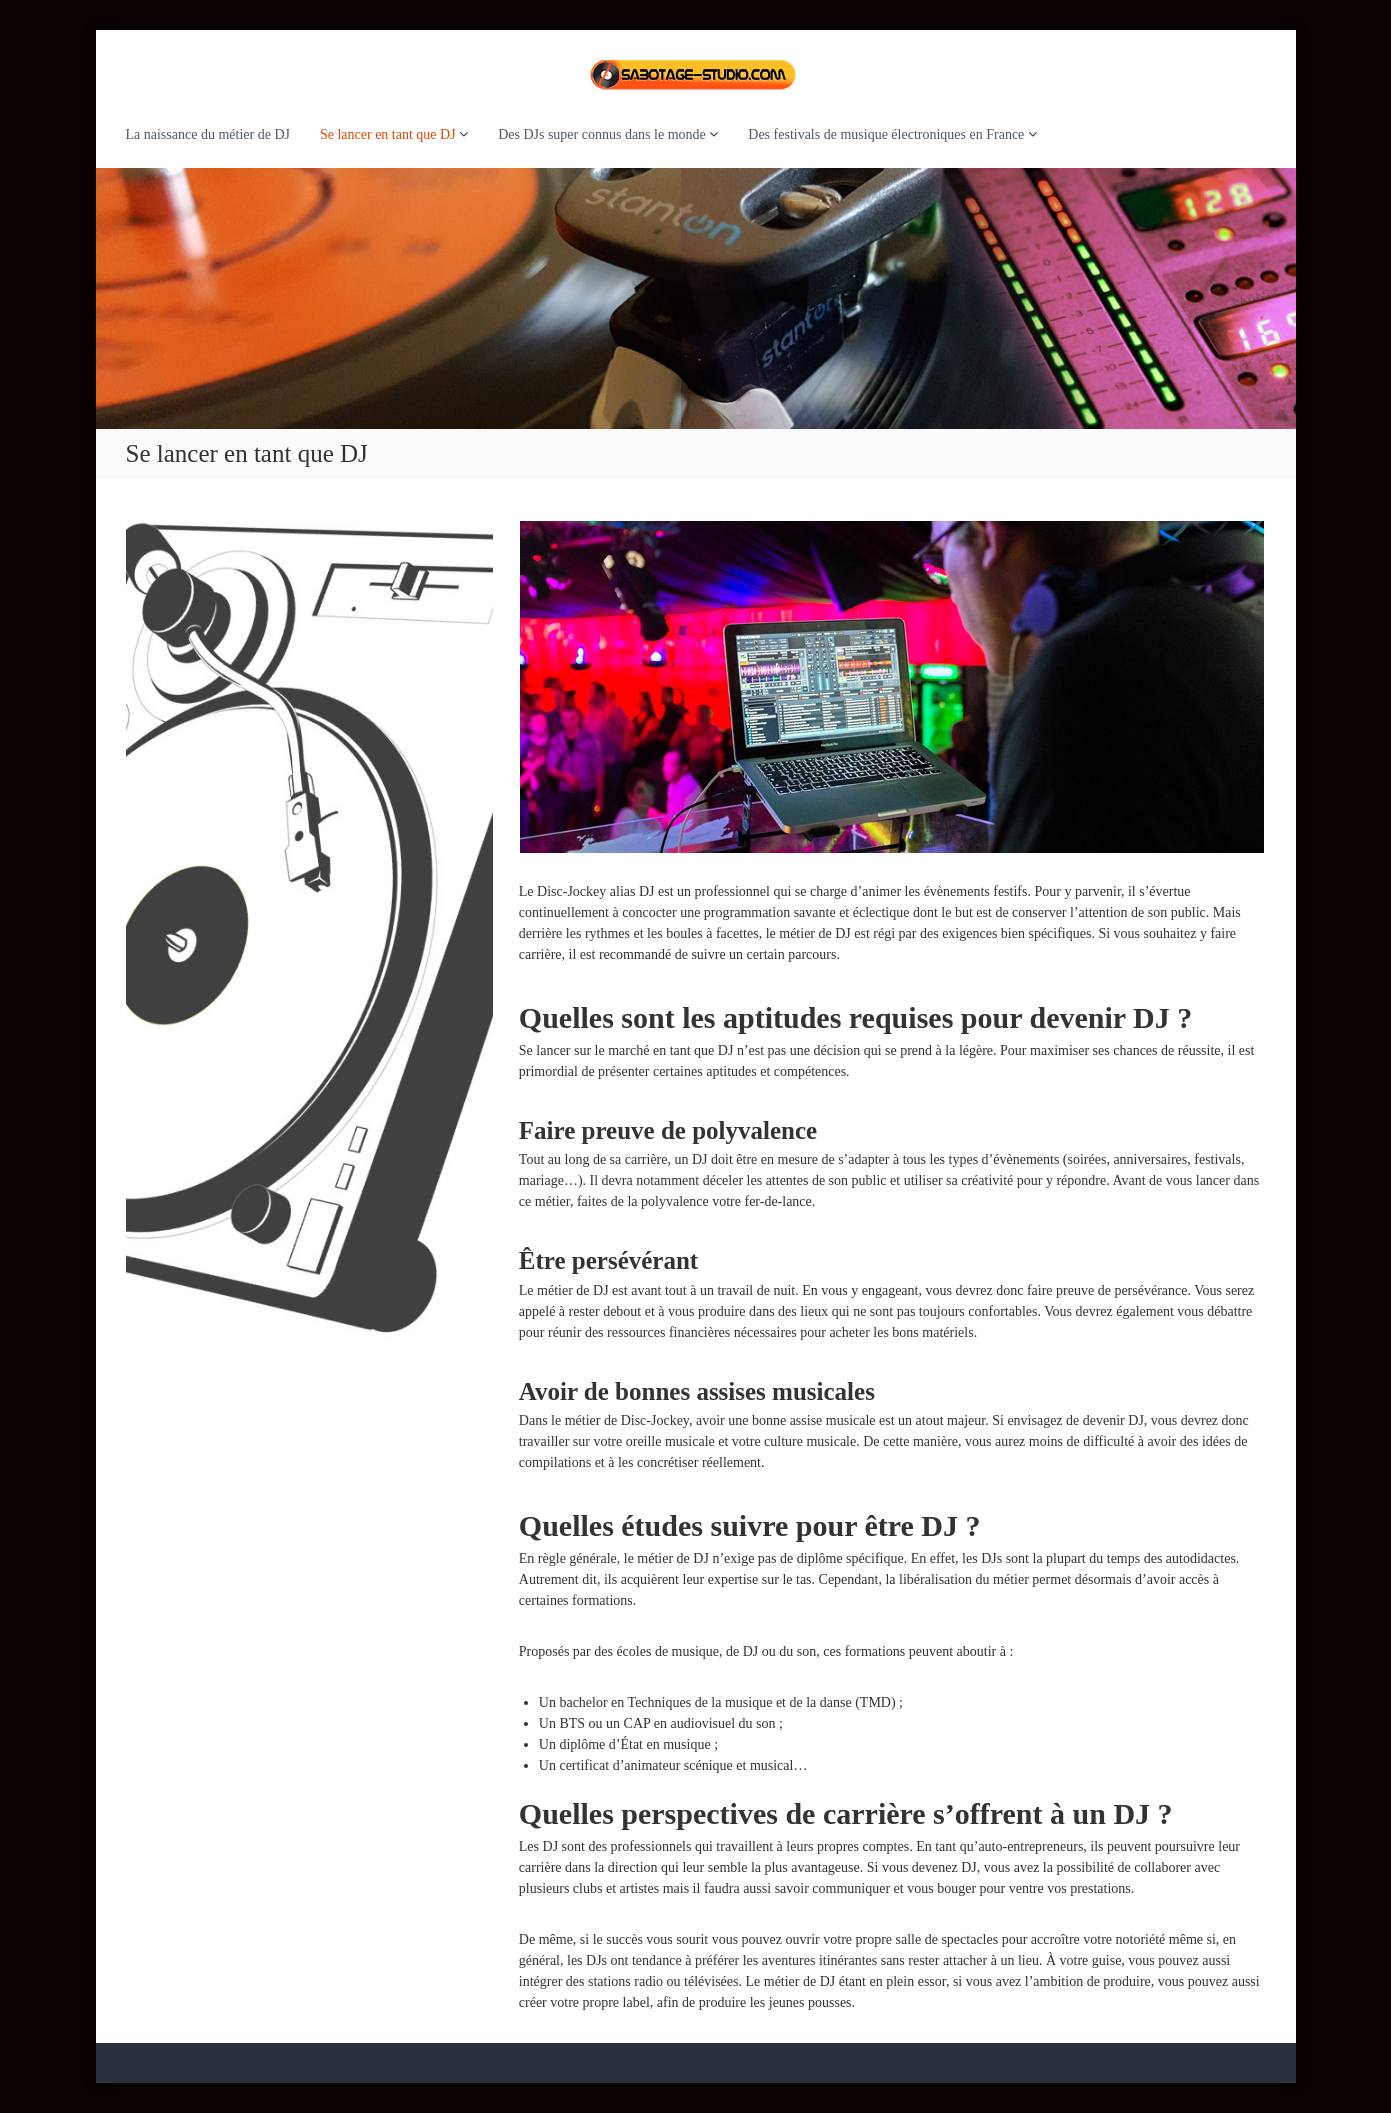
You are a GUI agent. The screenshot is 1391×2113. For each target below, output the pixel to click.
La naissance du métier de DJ (208, 134)
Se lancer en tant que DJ (388, 134)
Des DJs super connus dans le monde (602, 134)
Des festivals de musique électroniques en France (886, 134)
